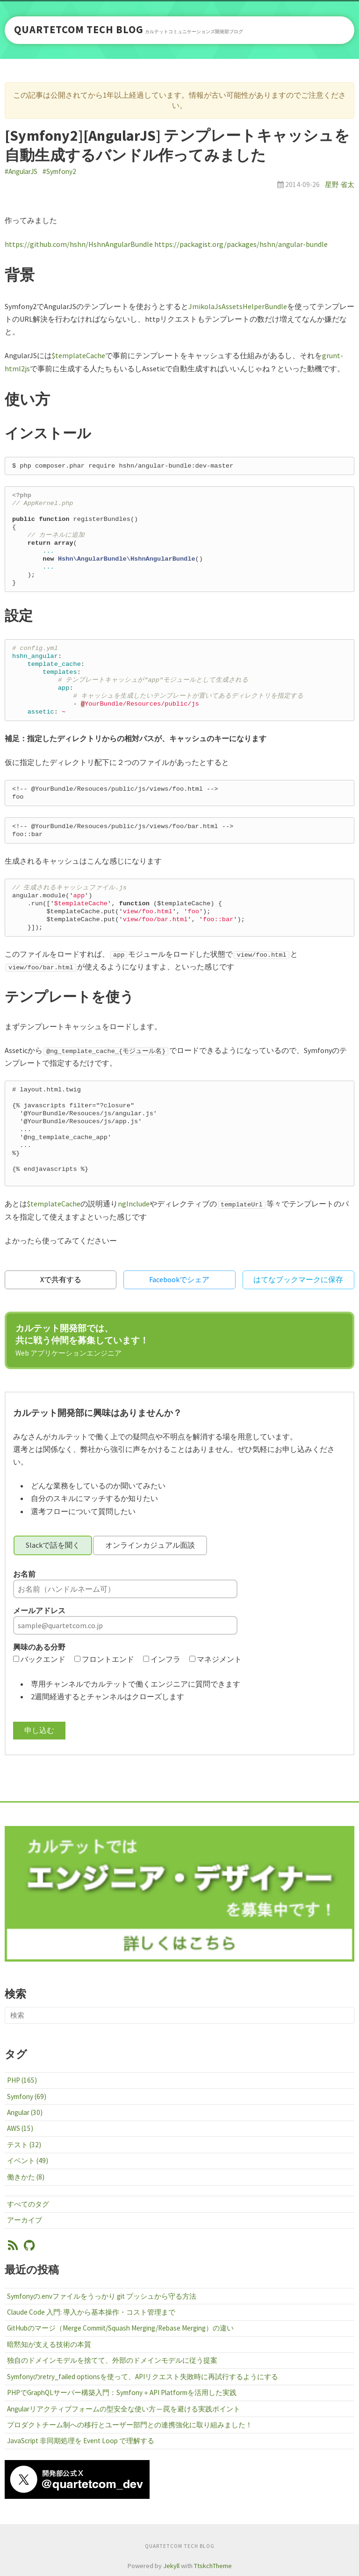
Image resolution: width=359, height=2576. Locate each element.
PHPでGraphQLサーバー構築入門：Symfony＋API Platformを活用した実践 (122, 2392)
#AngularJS (21, 171)
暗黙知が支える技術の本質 (49, 2344)
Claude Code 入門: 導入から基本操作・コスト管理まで (91, 2312)
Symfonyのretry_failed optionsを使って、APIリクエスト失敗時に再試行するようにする (142, 2376)
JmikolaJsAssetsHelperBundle (237, 306)
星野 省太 (339, 184)
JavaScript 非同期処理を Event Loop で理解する (80, 2440)
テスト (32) (24, 2144)
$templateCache (78, 355)
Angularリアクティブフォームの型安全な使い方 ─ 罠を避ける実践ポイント (124, 2408)
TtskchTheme (213, 2566)
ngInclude (134, 1203)
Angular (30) (25, 2112)
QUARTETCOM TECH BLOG (79, 30)
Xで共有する (60, 1279)
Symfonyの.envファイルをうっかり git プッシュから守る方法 (101, 2296)
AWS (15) (20, 2128)
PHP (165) (22, 2080)
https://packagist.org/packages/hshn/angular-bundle (241, 244)
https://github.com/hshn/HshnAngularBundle (79, 244)
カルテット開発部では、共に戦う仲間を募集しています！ (82, 1339)
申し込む (39, 1730)
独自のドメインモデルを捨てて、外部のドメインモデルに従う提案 (112, 2360)
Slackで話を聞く (53, 1545)
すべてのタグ (28, 2204)
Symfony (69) (26, 2096)
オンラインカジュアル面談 (150, 1545)
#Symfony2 (59, 171)
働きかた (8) (25, 2176)
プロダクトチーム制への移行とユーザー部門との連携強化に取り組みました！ (129, 2424)
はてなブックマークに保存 (298, 1279)
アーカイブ (24, 2219)
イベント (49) (27, 2160)
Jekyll (171, 2566)
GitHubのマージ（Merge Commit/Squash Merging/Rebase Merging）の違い (120, 2327)
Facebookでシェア (179, 1279)
